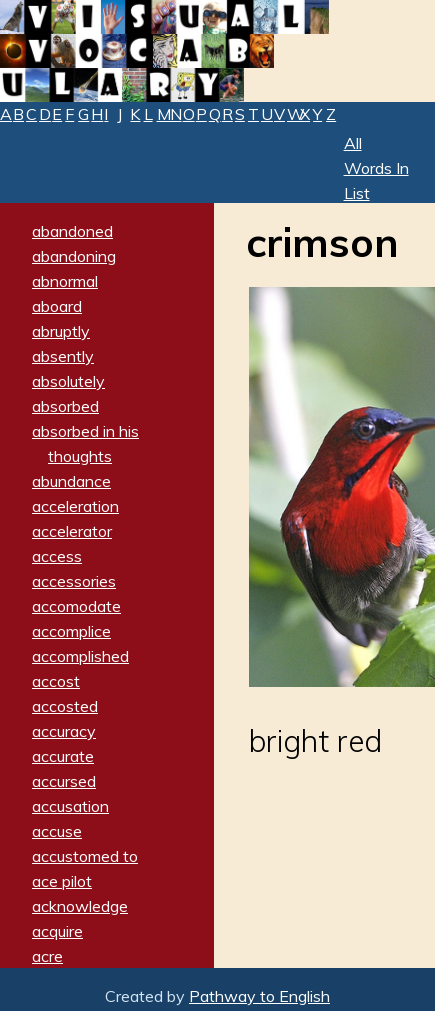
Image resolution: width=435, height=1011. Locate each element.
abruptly (61, 331)
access (57, 556)
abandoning (74, 256)
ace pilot (62, 881)
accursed (64, 781)
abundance (71, 481)
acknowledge (80, 906)
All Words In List (376, 168)
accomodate (76, 606)
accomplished (80, 656)
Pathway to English (259, 996)
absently (63, 356)
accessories (74, 581)
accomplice (71, 631)
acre (47, 956)
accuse (57, 831)
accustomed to (85, 856)
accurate (63, 756)
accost (56, 681)
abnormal (65, 281)
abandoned (72, 231)
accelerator (72, 531)
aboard (57, 306)
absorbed (65, 406)
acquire (57, 931)
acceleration (75, 506)
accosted (65, 706)
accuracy (64, 731)
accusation (70, 806)
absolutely (68, 381)
